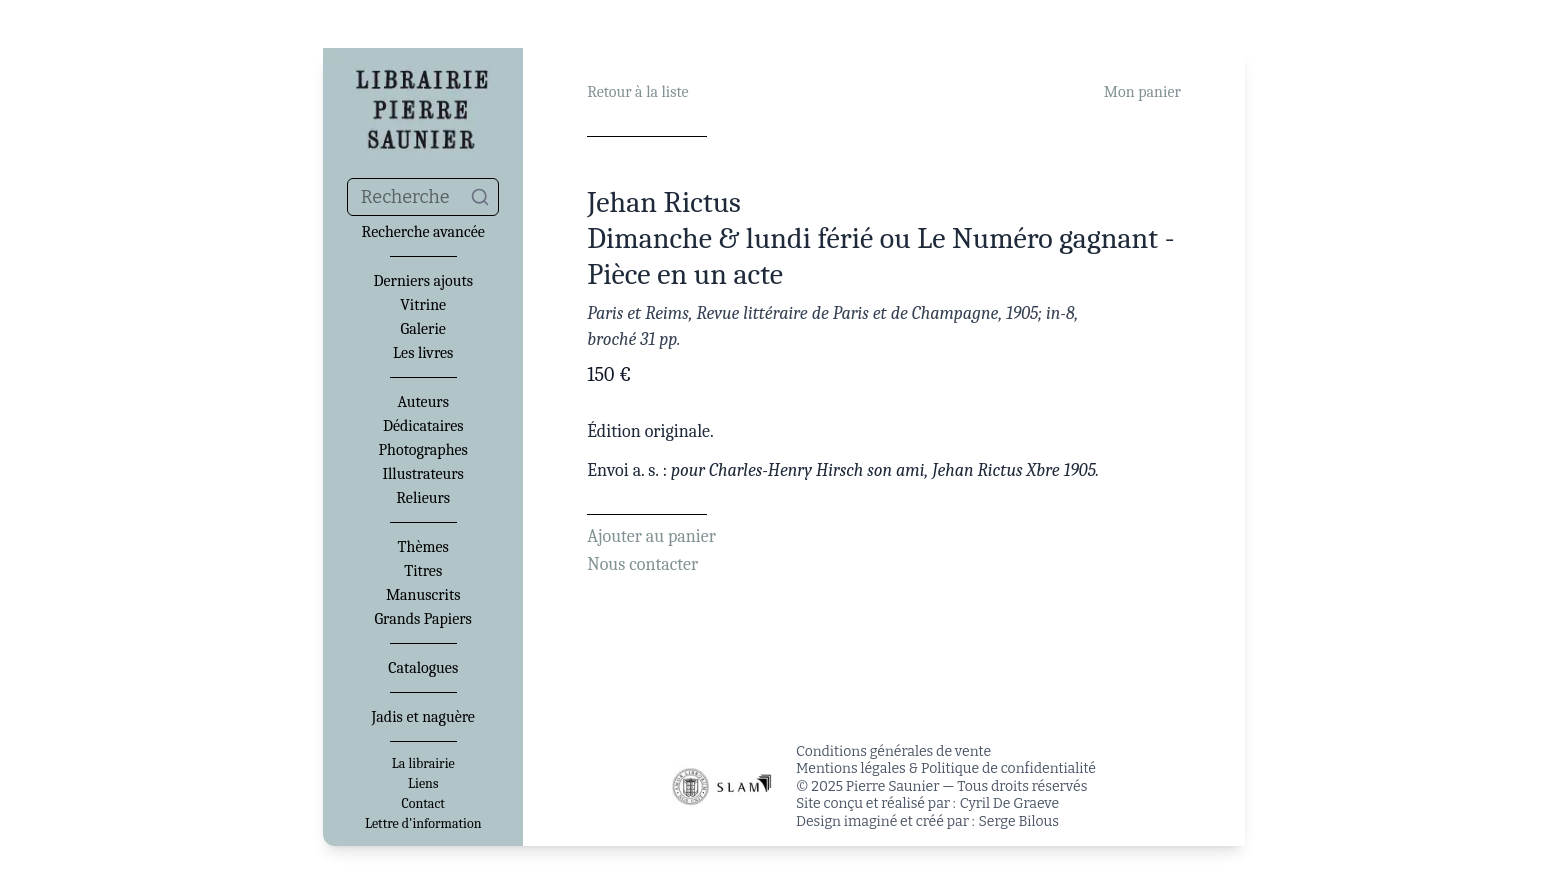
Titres (423, 571)
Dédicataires (423, 426)
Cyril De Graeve (1009, 803)
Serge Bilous (1019, 821)
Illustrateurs (422, 474)
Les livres (423, 353)
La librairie (423, 764)
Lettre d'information (423, 824)
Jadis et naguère (422, 717)
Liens (423, 784)
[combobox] (423, 197)
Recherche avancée (423, 232)
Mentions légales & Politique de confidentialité (946, 768)
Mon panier (1142, 92)
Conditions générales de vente (893, 751)
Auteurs (423, 402)
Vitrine (423, 305)
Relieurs (423, 498)
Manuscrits (423, 595)
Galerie (423, 329)
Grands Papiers (423, 619)
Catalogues (423, 668)
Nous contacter (642, 564)
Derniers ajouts (422, 281)
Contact (423, 804)
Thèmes (423, 547)
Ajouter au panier (651, 536)
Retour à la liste (637, 92)
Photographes (423, 450)
